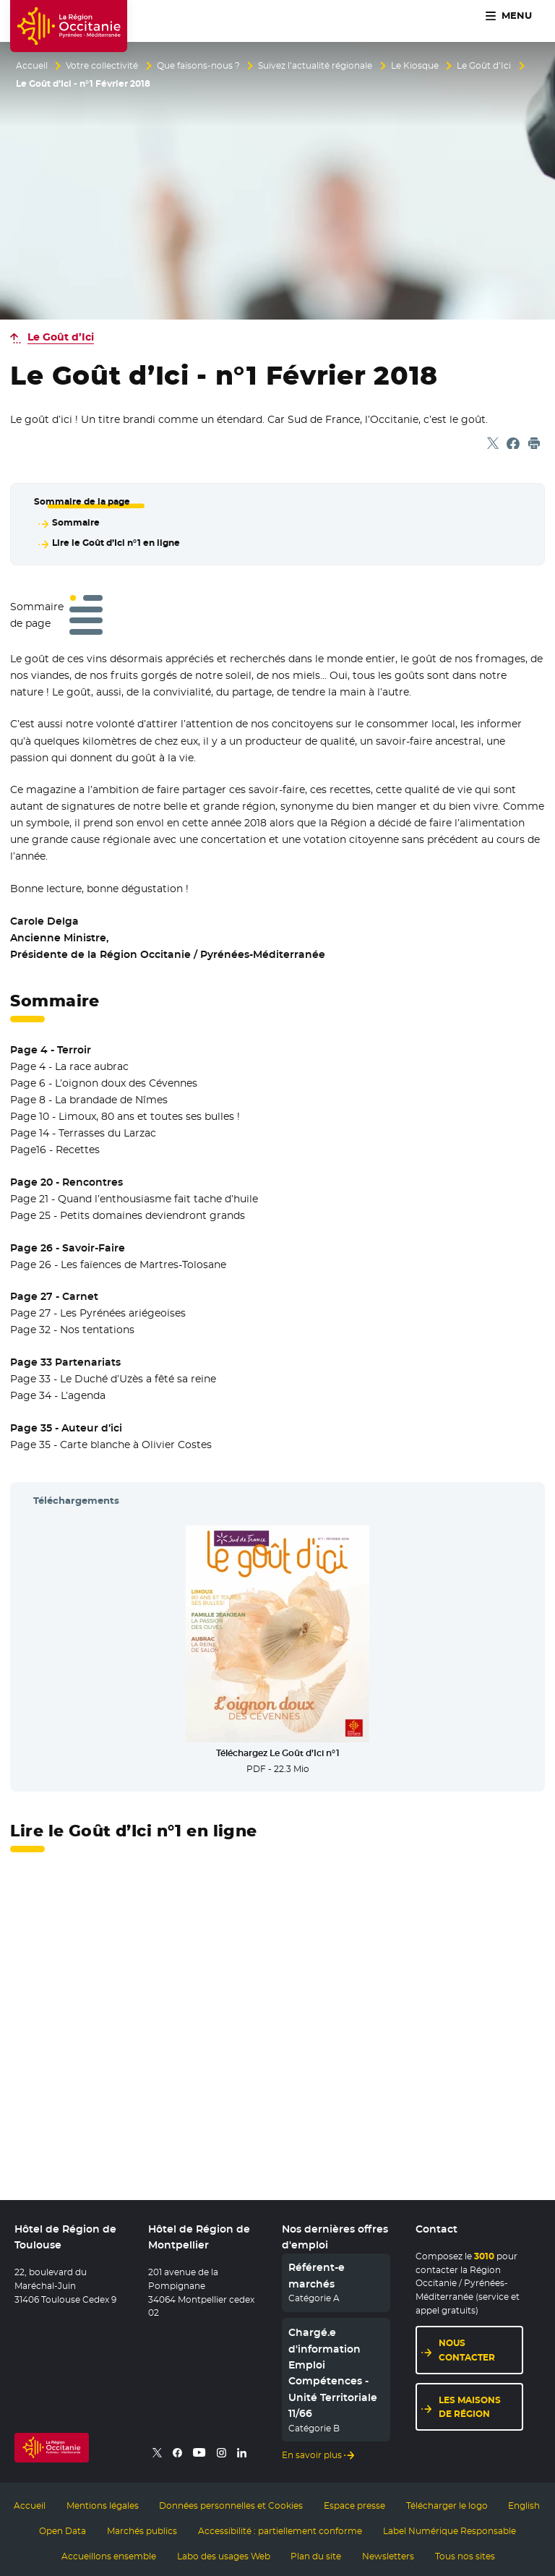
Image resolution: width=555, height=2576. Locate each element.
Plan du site (316, 2553)
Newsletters (388, 2553)
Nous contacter (467, 2349)
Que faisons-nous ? (198, 66)
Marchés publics (142, 2528)
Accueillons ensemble (108, 2553)
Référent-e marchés (316, 2274)
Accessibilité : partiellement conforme (280, 2528)
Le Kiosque (415, 66)
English (524, 2504)
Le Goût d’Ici (484, 66)
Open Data (62, 2528)
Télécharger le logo (447, 2504)
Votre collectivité (102, 66)
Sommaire (75, 522)
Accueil (32, 66)
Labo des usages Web (223, 2553)
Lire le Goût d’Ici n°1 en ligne (115, 541)
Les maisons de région (470, 2405)
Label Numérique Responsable (449, 2528)
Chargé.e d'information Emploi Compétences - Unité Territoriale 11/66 (332, 2371)
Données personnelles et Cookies (231, 2504)
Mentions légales (102, 2504)
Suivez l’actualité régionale (315, 66)
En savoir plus (312, 2453)
